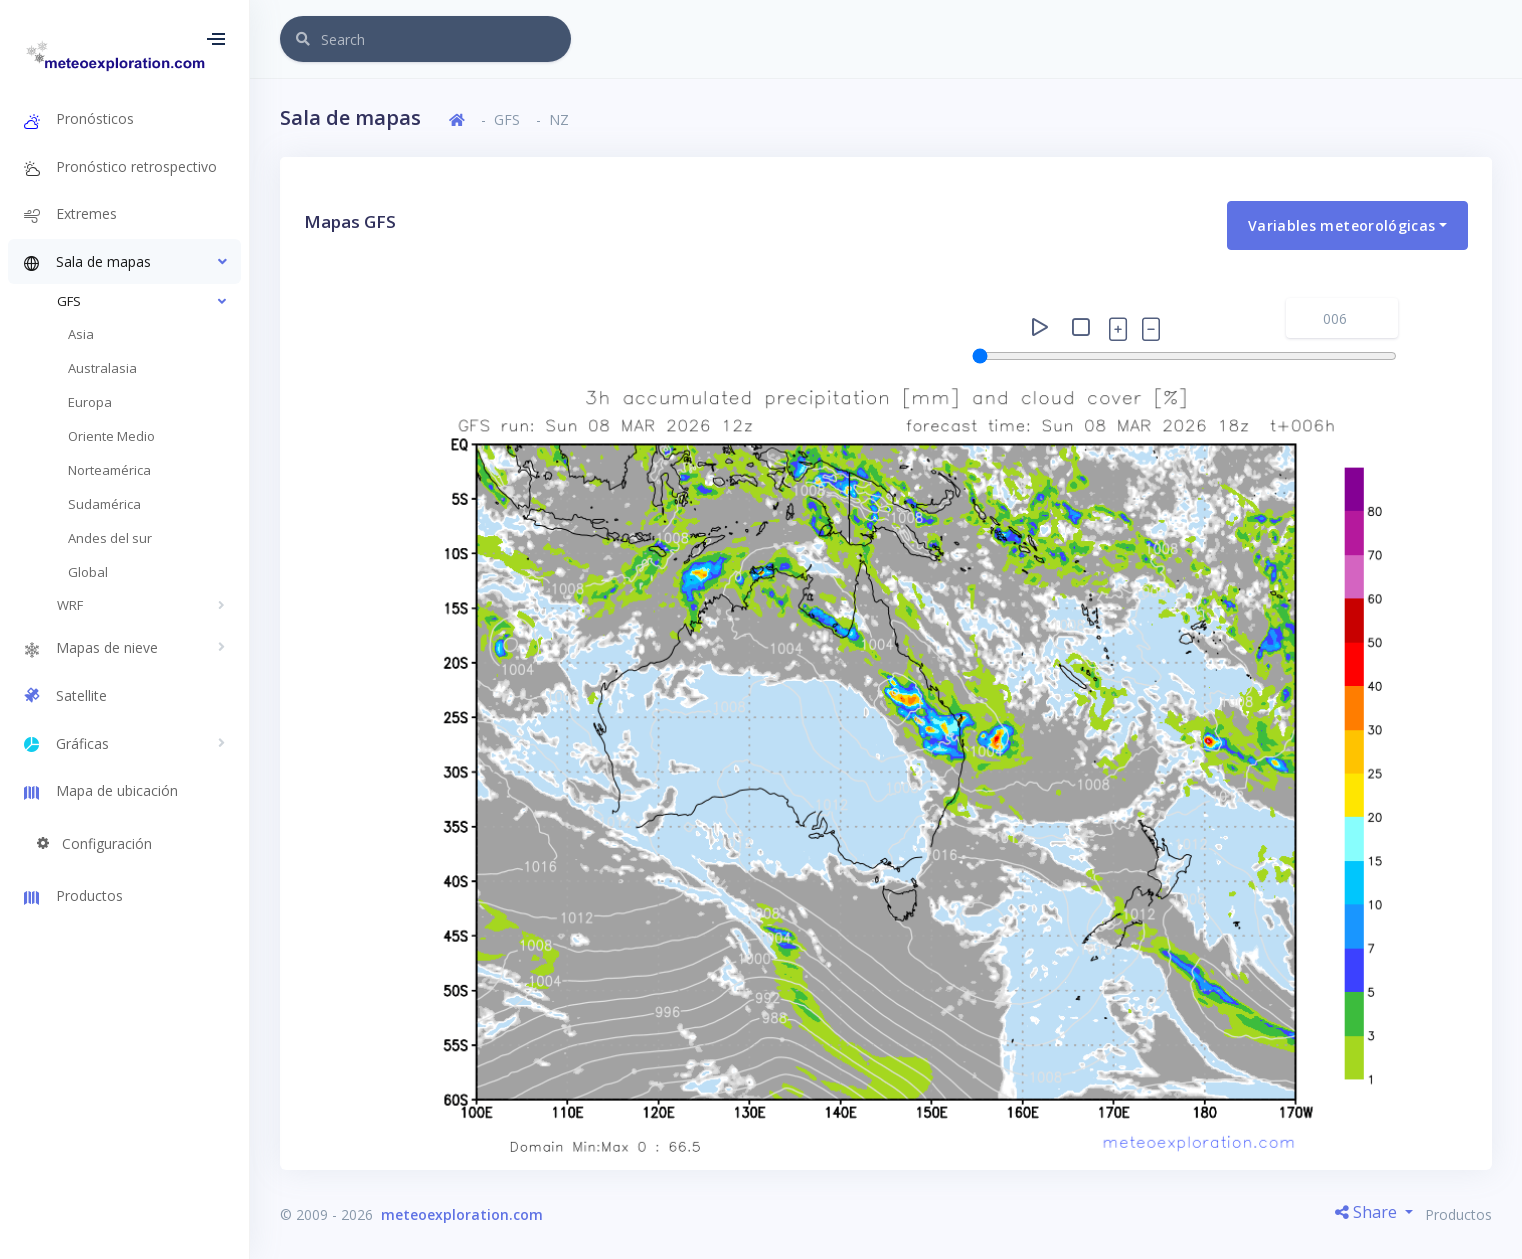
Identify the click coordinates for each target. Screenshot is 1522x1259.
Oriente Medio (111, 436)
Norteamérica (109, 470)
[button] (124, 262)
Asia (81, 334)
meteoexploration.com (462, 1214)
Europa (90, 402)
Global (88, 572)
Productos (1458, 1214)
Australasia (102, 368)
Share (1368, 1212)
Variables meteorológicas (1341, 225)
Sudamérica (104, 504)
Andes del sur (110, 538)
